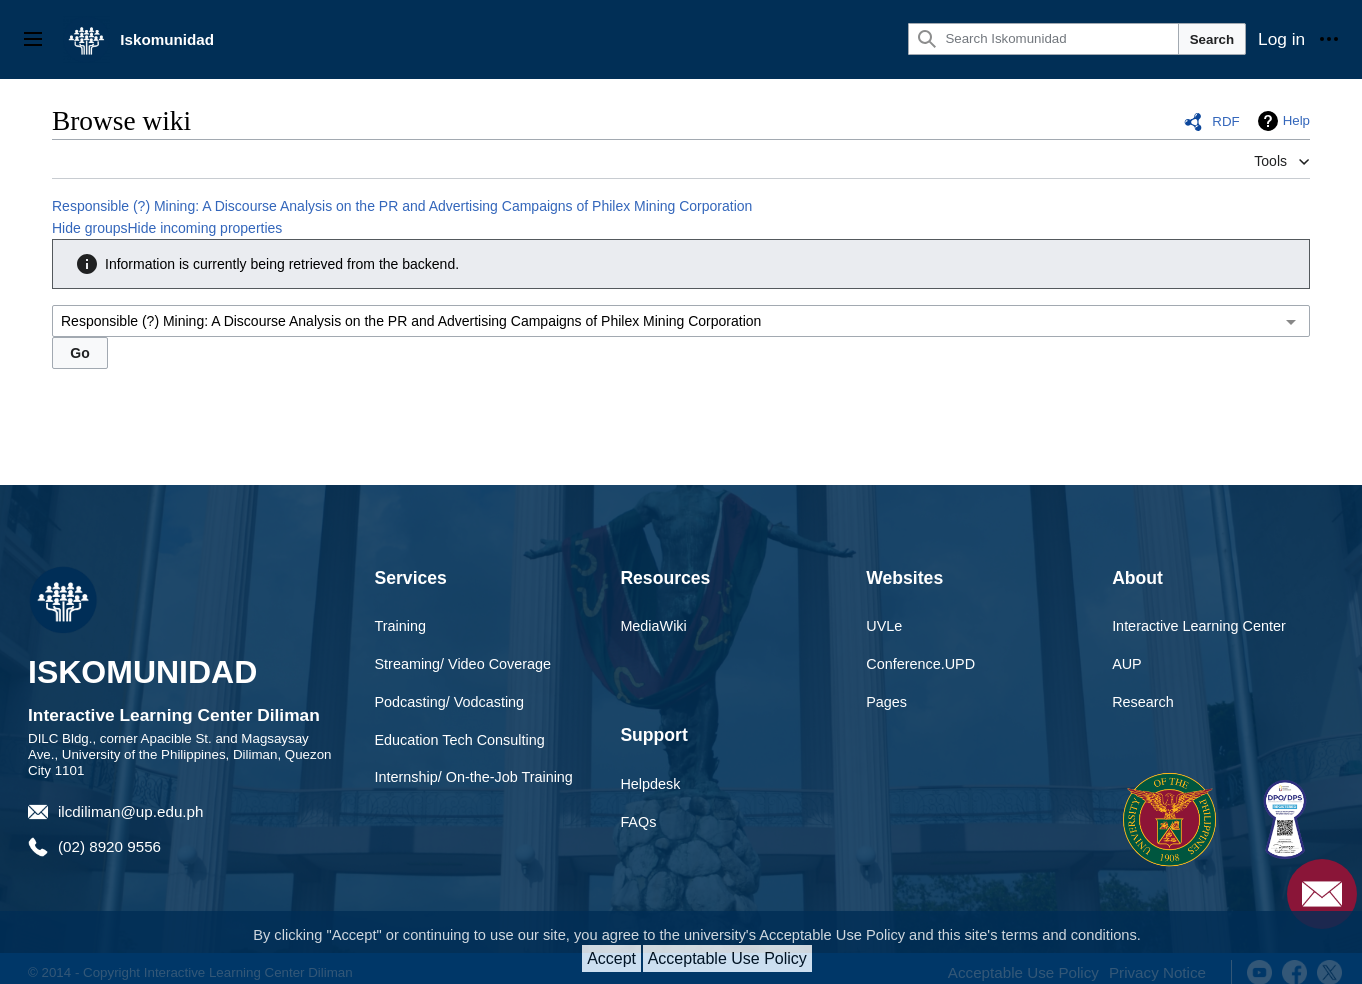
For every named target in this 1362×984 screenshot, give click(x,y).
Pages (886, 702)
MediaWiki (653, 626)
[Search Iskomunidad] (1043, 39)
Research (1143, 702)
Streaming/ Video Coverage (463, 664)
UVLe (884, 626)
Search (1212, 39)
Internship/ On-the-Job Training (474, 777)
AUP (1127, 664)
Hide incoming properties (205, 228)
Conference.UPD (920, 664)
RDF (1225, 121)
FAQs (638, 822)
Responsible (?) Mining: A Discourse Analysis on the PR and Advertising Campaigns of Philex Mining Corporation (402, 206)
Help (1296, 120)
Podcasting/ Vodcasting (450, 702)
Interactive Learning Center (1199, 626)
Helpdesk (650, 784)
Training (400, 626)
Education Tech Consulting (460, 740)
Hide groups (90, 228)
